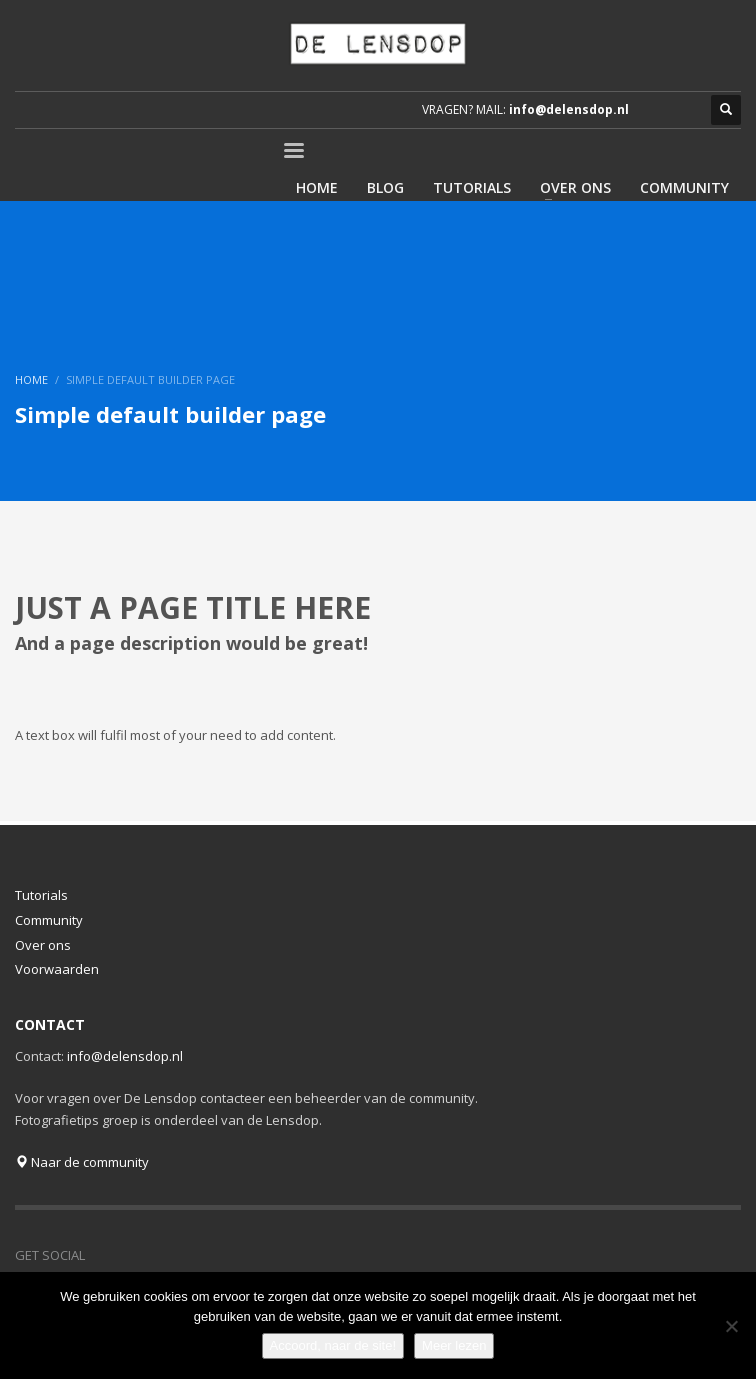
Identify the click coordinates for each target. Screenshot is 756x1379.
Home (31, 379)
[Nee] (731, 1326)
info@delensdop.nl (569, 109)
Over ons (43, 945)
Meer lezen (454, 1345)
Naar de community (82, 1162)
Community (49, 920)
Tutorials (41, 895)
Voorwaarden (57, 969)
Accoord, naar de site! (333, 1345)
